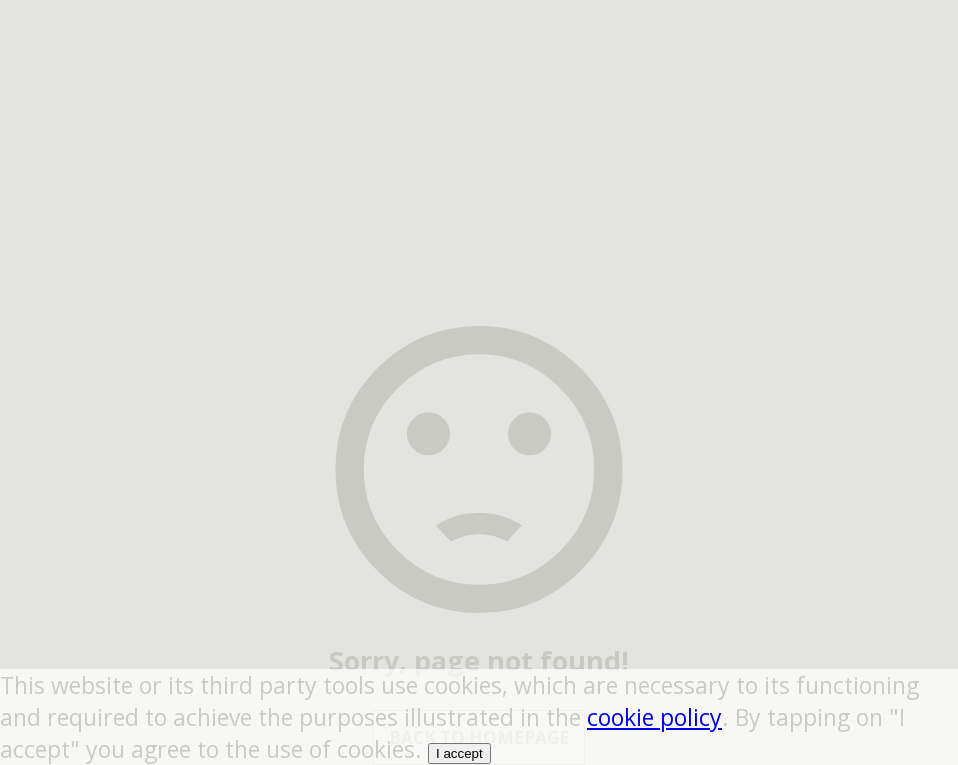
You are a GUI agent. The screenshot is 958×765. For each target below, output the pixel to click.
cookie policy (654, 717)
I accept (459, 753)
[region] (479, 125)
